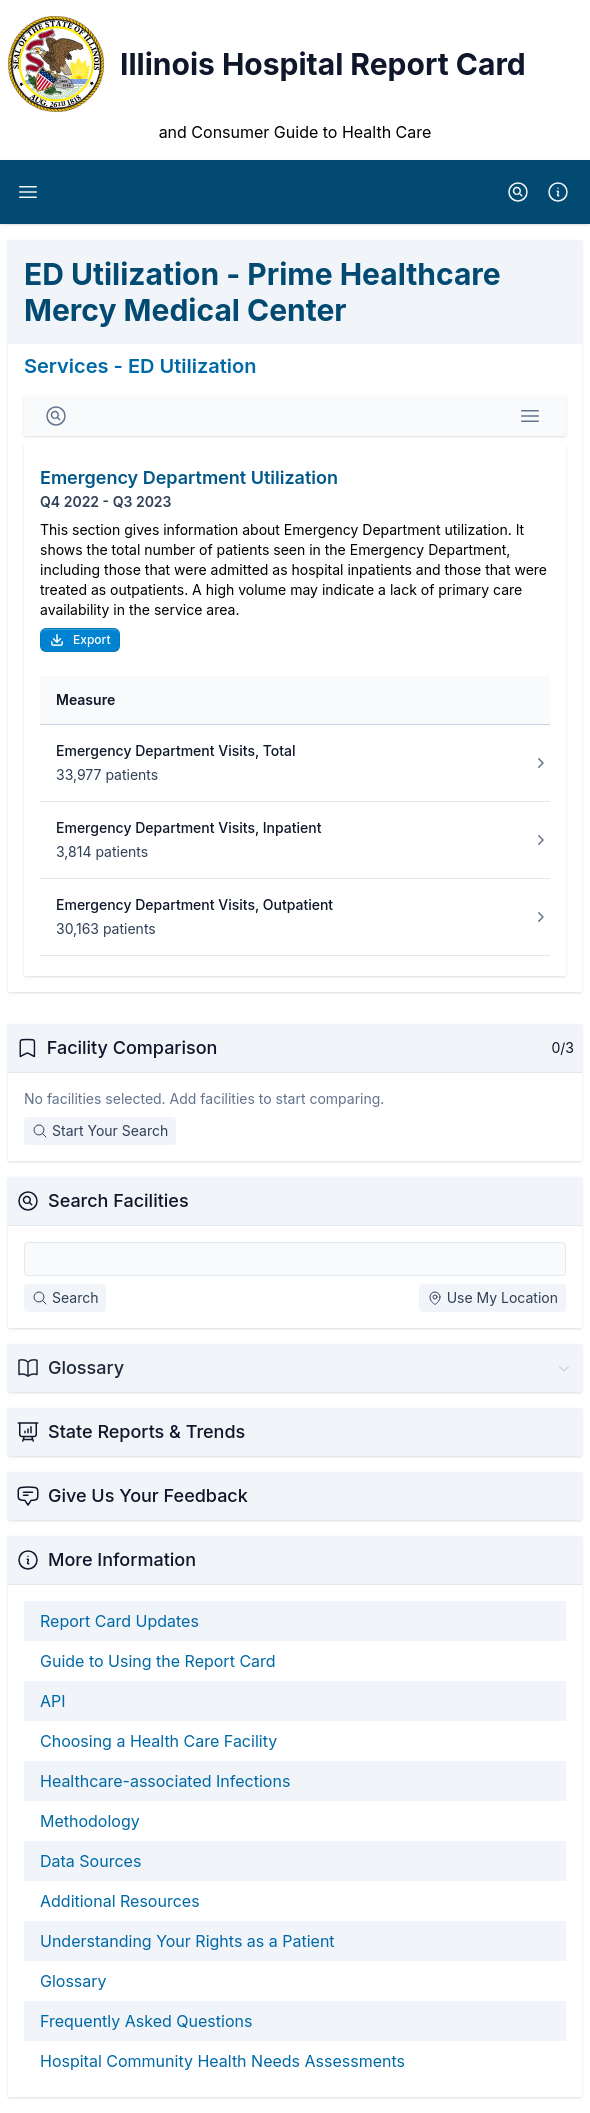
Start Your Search (100, 1130)
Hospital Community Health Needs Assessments (222, 2061)
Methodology (90, 1821)
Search (65, 1297)
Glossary (73, 1981)
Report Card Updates (119, 1621)
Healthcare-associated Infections (165, 1781)
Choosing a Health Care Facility (158, 1741)
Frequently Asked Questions (146, 2021)
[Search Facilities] (295, 1259)
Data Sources (90, 1861)
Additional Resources (120, 1901)
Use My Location (492, 1297)
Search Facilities (118, 1200)
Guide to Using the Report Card (158, 1661)
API (53, 1701)
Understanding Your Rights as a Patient (187, 1941)
